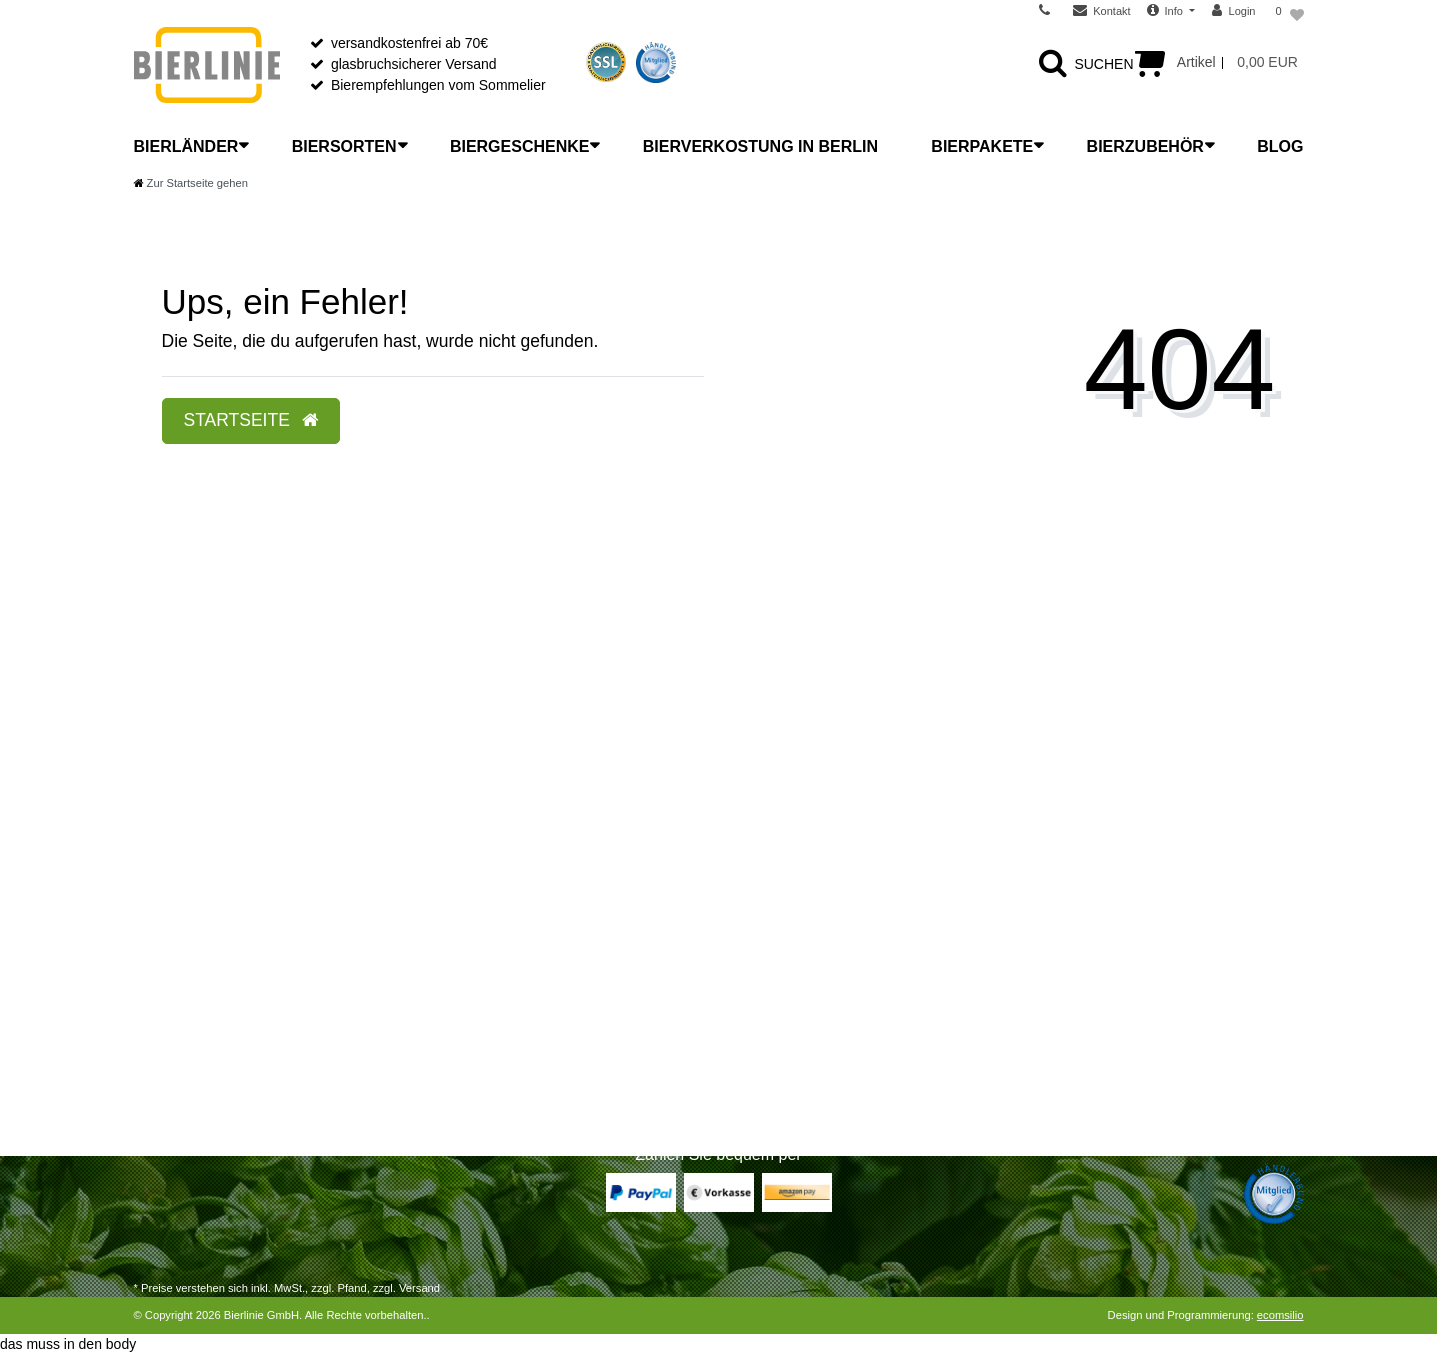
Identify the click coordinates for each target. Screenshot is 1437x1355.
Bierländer (186, 146)
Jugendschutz (777, 1057)
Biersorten (344, 146)
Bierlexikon (468, 875)
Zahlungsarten (179, 875)
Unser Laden (774, 901)
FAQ (748, 953)
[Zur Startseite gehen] (191, 183)
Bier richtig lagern (488, 927)
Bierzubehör (1145, 146)
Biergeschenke (520, 146)
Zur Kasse (166, 1005)
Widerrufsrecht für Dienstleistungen (243, 953)
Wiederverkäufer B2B (800, 979)
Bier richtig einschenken (508, 953)
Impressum (768, 1083)
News (751, 927)
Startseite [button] (251, 420)
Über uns (762, 875)
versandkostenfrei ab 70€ (409, 43)
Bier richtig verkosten (499, 979)
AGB (749, 1005)
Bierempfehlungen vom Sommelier (438, 85)
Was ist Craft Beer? (494, 901)
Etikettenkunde (480, 1031)
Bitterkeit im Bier (485, 1005)
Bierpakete (982, 146)
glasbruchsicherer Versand (414, 64)
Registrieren (171, 1031)
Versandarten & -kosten (207, 901)
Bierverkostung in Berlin (760, 146)
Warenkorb (168, 979)
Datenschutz (773, 1031)
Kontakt (157, 1083)
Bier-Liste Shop (482, 1083)
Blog (1280, 146)
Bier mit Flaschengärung (510, 1057)
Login (151, 1057)
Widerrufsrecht (179, 927)
